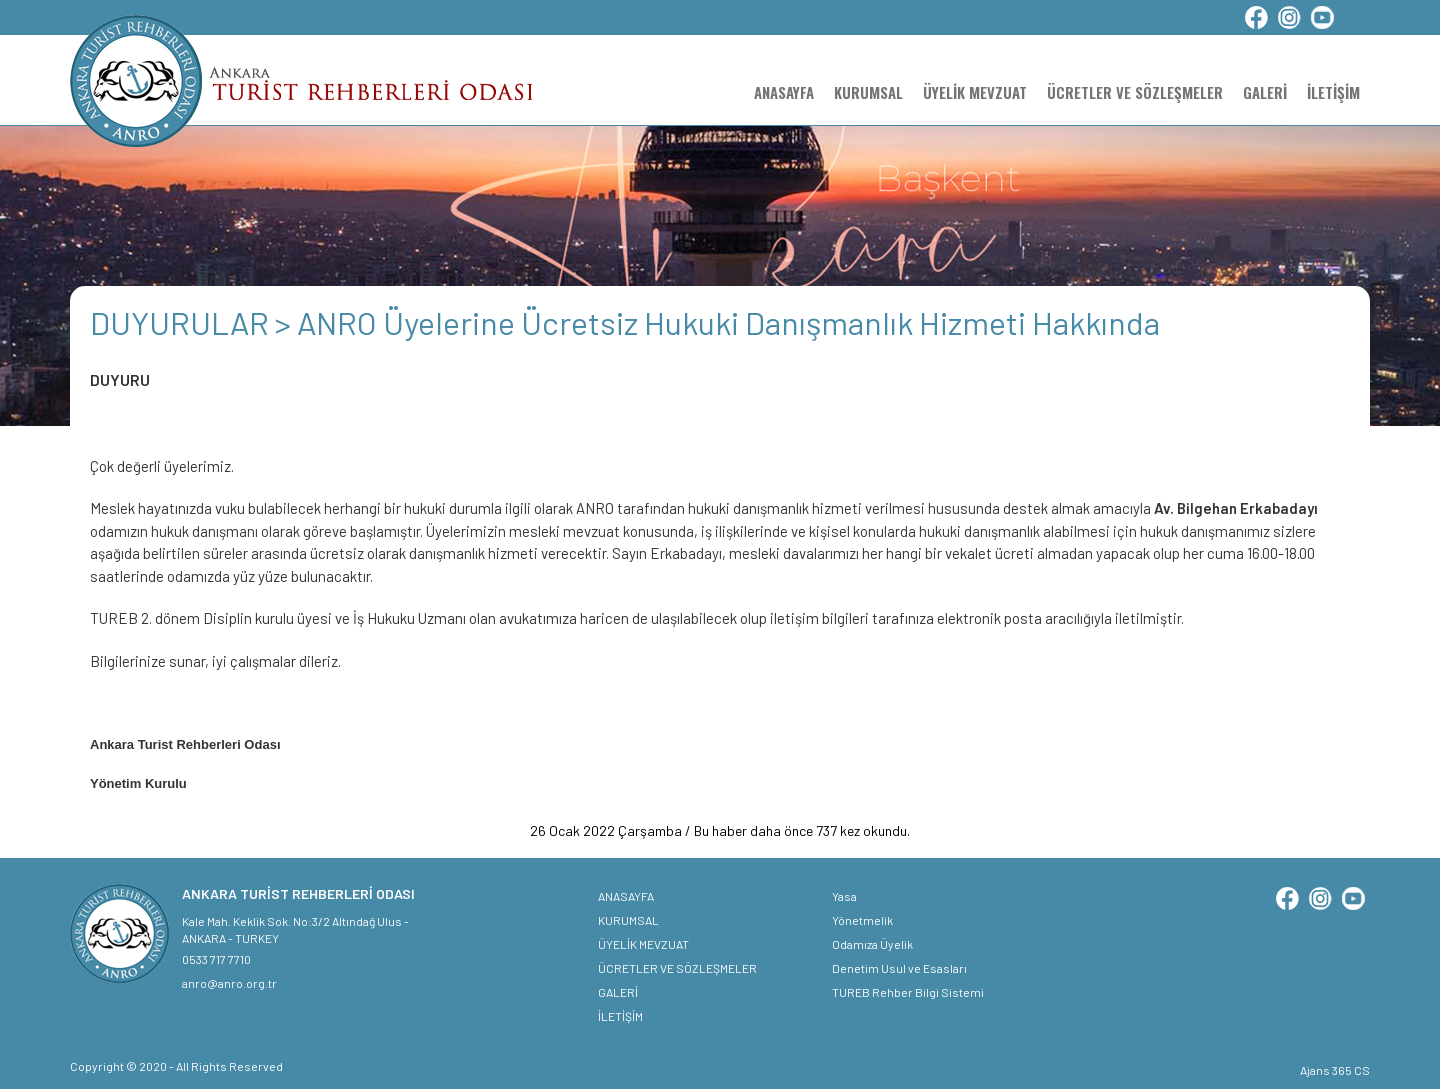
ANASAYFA (784, 92)
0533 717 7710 (216, 959)
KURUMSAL (868, 92)
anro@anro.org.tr (229, 983)
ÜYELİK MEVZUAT (975, 92)
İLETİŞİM (1333, 92)
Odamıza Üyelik (872, 944)
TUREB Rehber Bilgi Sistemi (908, 992)
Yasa (844, 896)
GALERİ (1265, 92)
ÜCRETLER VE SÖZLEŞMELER (1135, 92)
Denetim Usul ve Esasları (899, 968)
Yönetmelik (862, 920)
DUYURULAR (182, 322)
